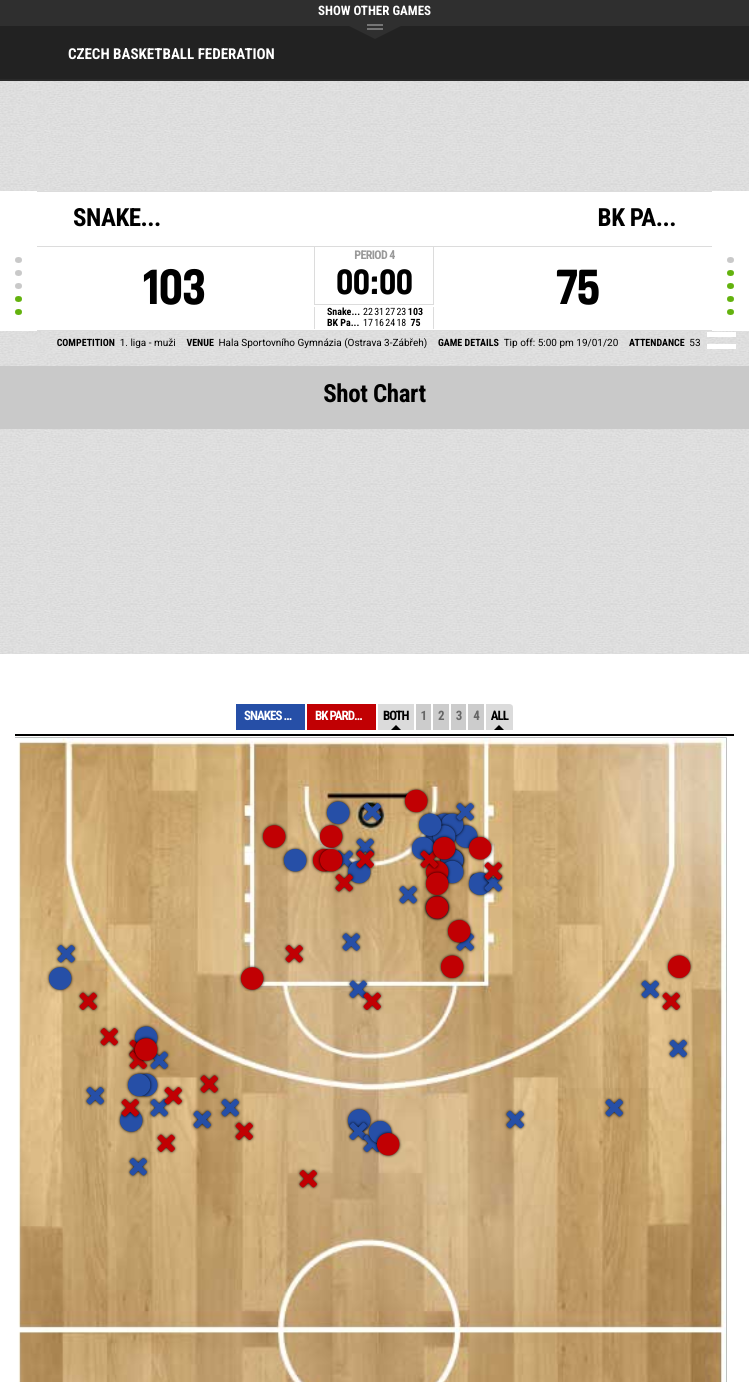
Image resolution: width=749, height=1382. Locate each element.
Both (396, 716)
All (499, 716)
